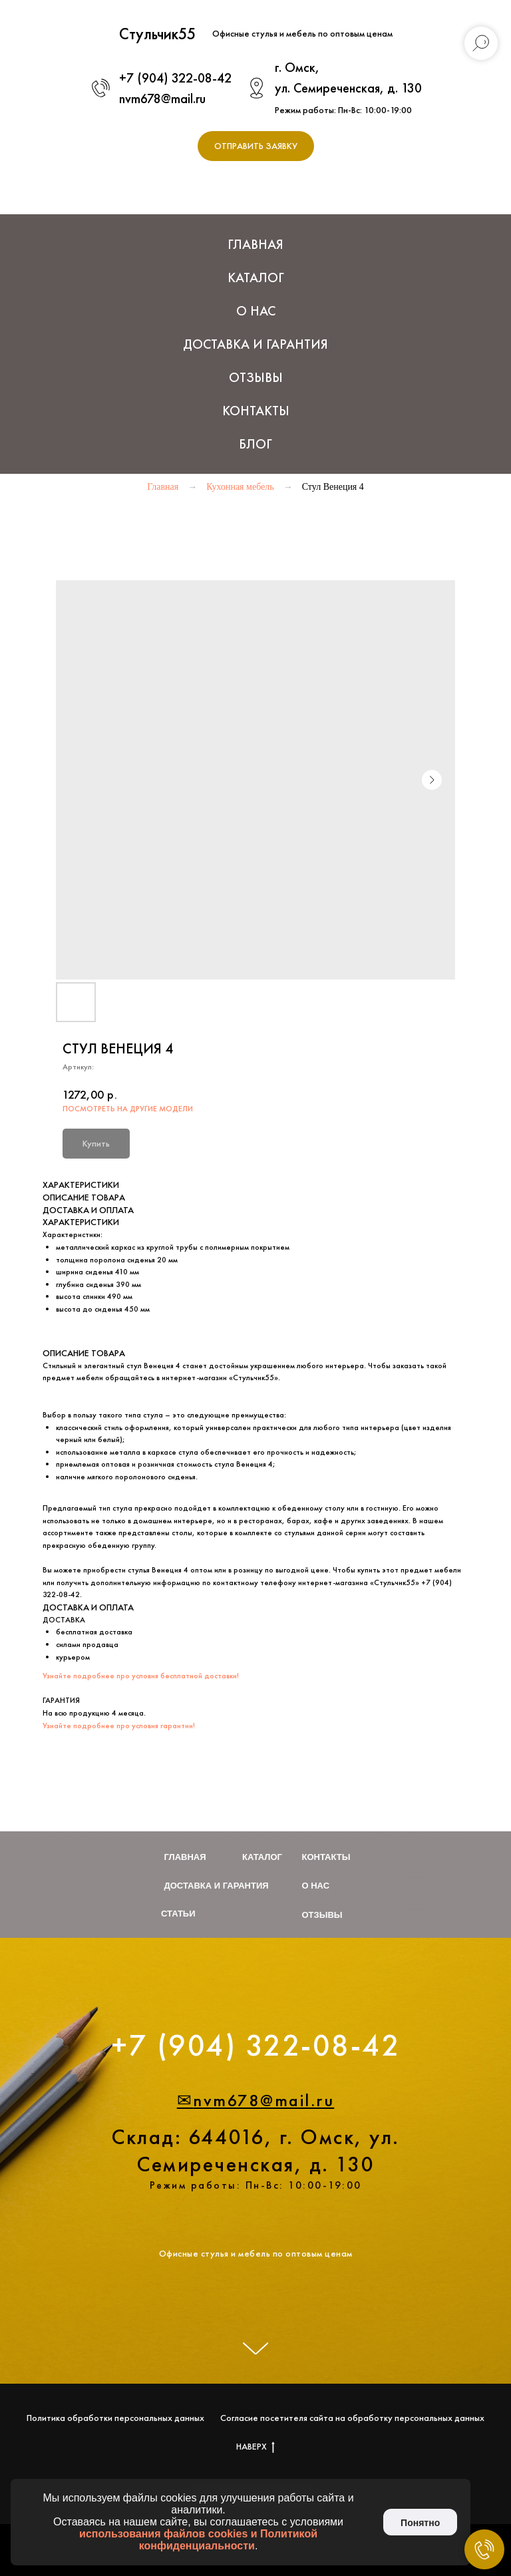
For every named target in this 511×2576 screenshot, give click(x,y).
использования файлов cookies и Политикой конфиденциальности (198, 2539)
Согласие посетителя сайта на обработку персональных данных (352, 2418)
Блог (255, 444)
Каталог (262, 1857)
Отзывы (256, 377)
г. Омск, (297, 67)
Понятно (420, 2522)
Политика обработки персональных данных (115, 2418)
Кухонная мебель (240, 487)
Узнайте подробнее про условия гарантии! (119, 1725)
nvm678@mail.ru (162, 98)
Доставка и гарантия (216, 1886)
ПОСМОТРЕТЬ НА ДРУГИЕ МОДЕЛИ (128, 1108)
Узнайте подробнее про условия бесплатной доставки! (141, 1675)
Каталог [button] (256, 277)
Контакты (255, 410)
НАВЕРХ (255, 2446)
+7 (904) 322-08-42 (175, 78)
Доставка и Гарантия (255, 344)
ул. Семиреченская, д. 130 (348, 87)
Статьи (178, 1914)
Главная (255, 244)
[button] (256, 146)
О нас (255, 310)
